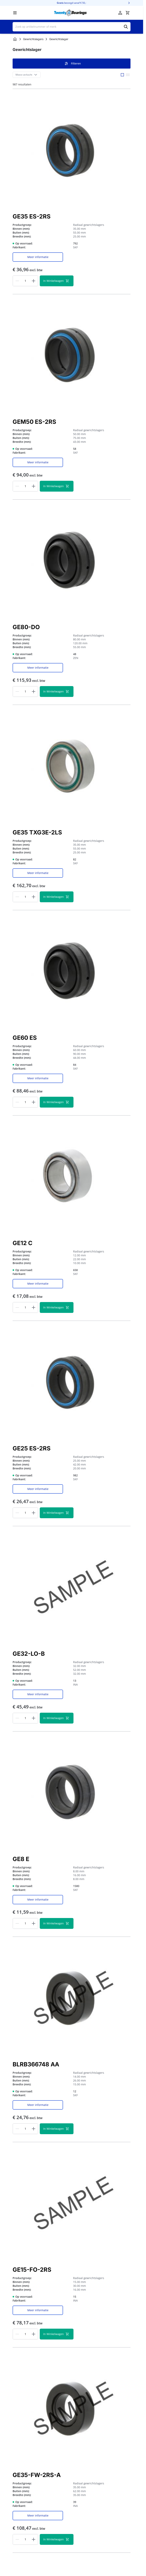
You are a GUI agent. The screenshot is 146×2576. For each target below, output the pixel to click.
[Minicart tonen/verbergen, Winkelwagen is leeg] (127, 13)
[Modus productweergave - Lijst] (127, 74)
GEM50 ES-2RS (34, 421)
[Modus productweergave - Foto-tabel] (122, 74)
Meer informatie (37, 257)
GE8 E (21, 1858)
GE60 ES (25, 1037)
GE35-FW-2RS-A (37, 2474)
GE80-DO (26, 627)
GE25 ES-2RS (32, 1448)
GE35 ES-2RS (32, 216)
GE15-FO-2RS (32, 2269)
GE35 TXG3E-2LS (37, 832)
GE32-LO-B (29, 1653)
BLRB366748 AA (36, 2064)
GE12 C (22, 1242)
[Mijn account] (120, 13)
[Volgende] (128, 2)
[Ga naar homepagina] (15, 39)
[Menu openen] (15, 12)
